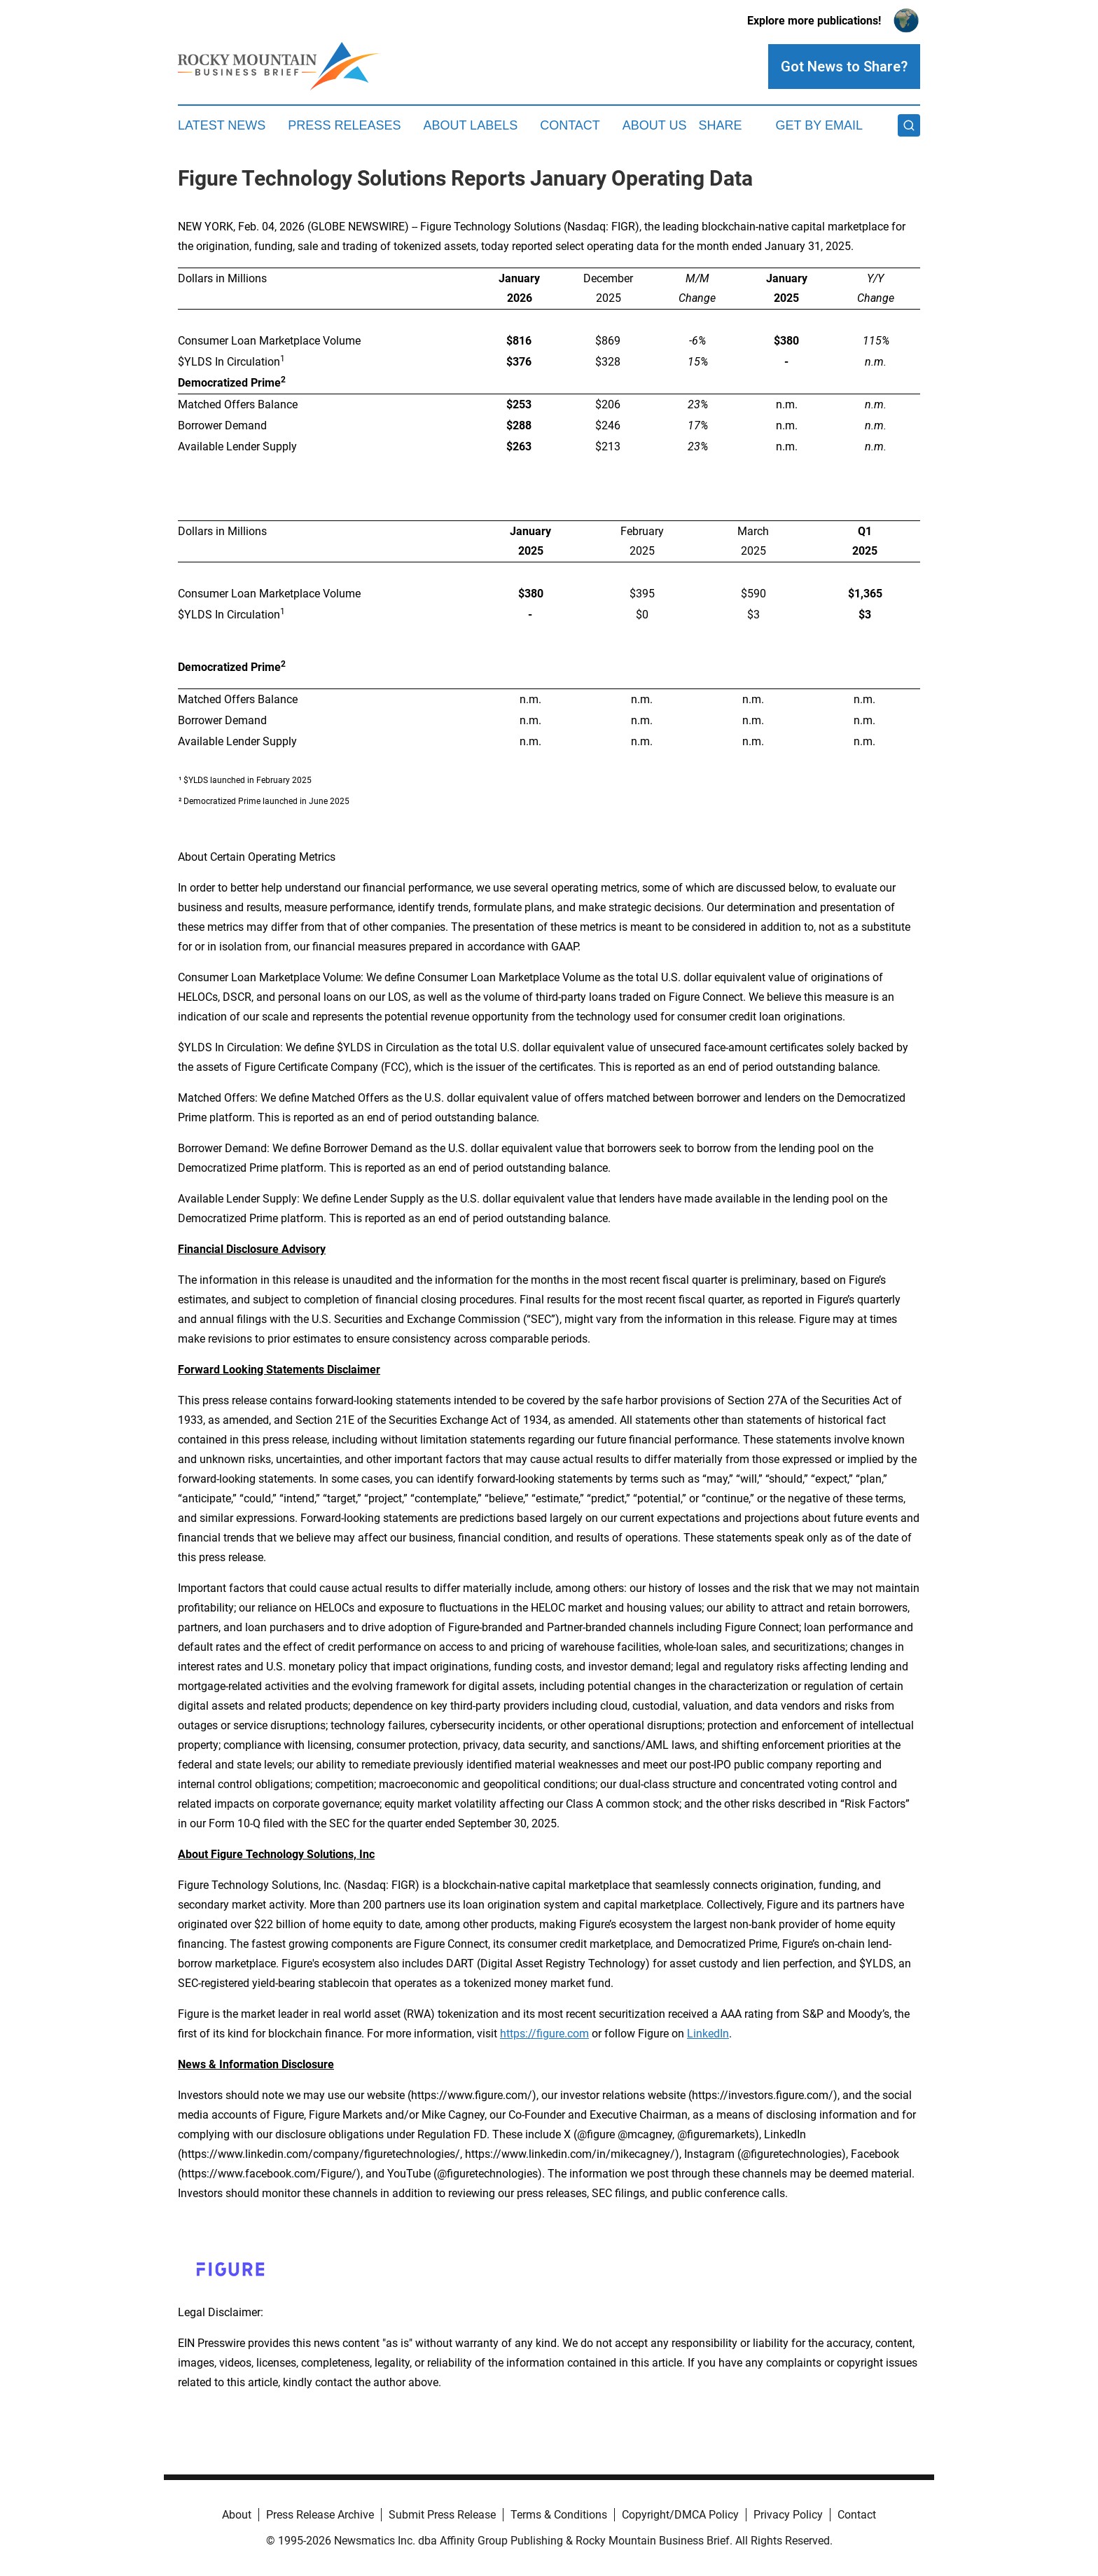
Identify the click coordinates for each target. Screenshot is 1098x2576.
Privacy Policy (788, 2514)
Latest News (221, 125)
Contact (570, 125)
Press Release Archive (320, 2514)
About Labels (470, 125)
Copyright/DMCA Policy (680, 2514)
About (236, 2514)
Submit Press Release (442, 2514)
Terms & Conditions (558, 2514)
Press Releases (344, 125)
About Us (655, 125)
